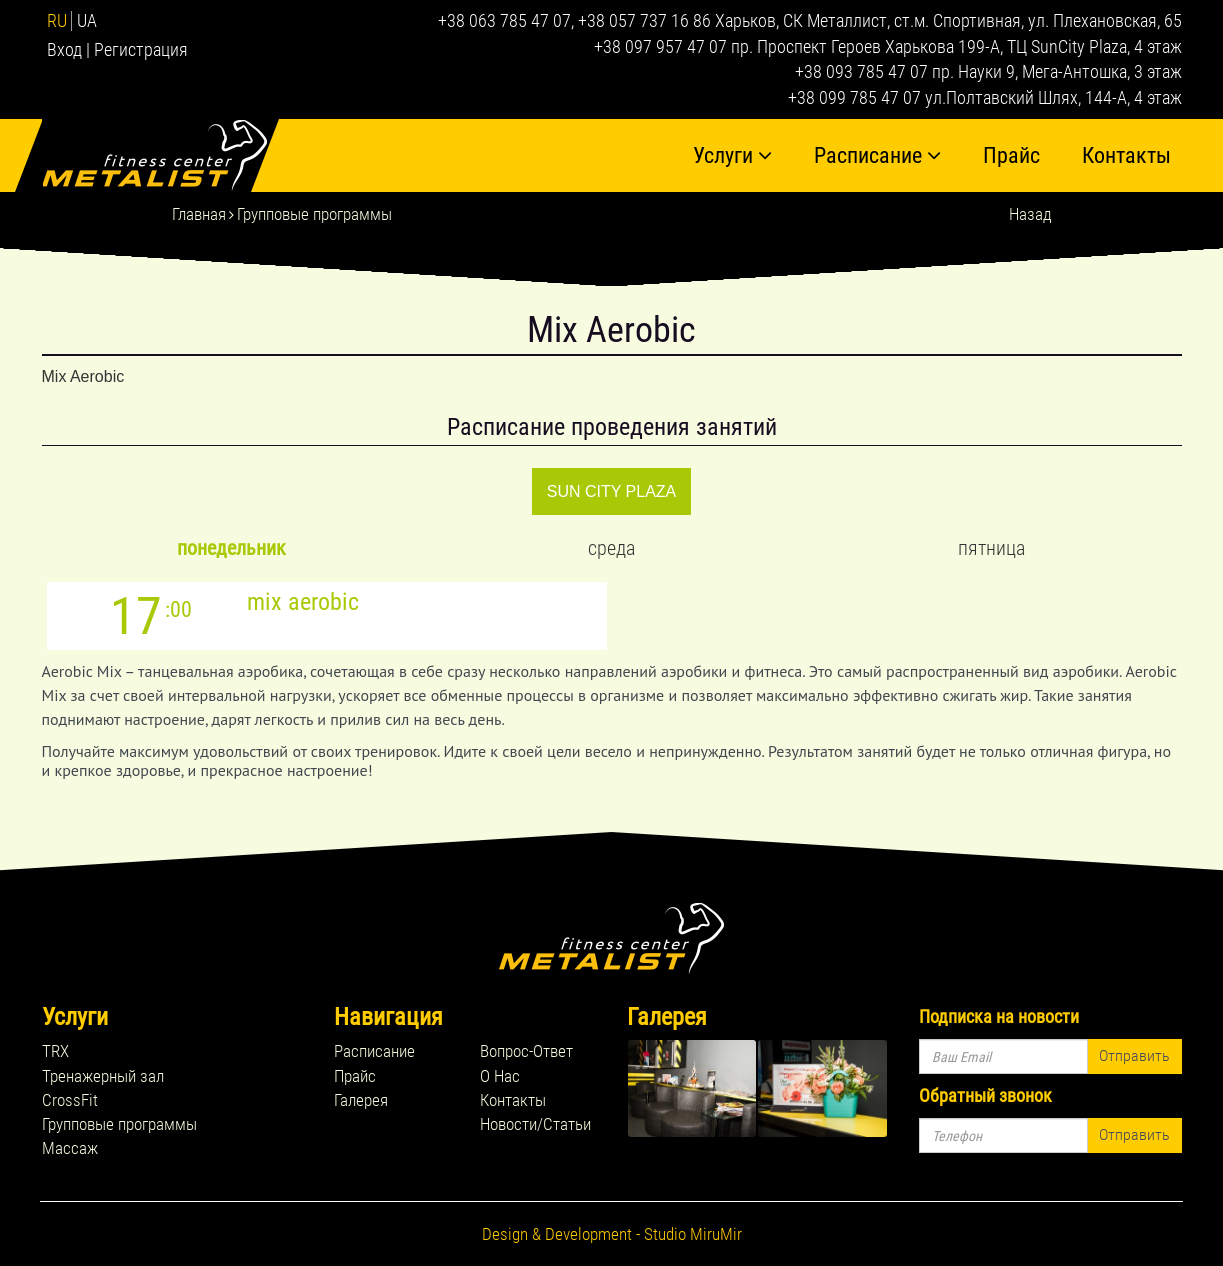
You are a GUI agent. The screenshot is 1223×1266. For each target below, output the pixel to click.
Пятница (991, 548)
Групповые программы (314, 214)
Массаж (70, 1148)
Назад (1030, 214)
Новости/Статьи (535, 1124)
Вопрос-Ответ (526, 1051)
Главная (199, 214)
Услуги (732, 155)
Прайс (1011, 155)
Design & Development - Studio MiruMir (612, 1234)
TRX (55, 1051)
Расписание (877, 155)
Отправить (1134, 1055)
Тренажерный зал (103, 1076)
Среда (611, 548)
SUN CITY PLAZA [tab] (612, 491)
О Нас (500, 1076)
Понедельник (231, 548)
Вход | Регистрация (117, 49)
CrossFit (70, 1100)
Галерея (361, 1100)
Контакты (1126, 155)
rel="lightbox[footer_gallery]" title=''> (692, 1088)
